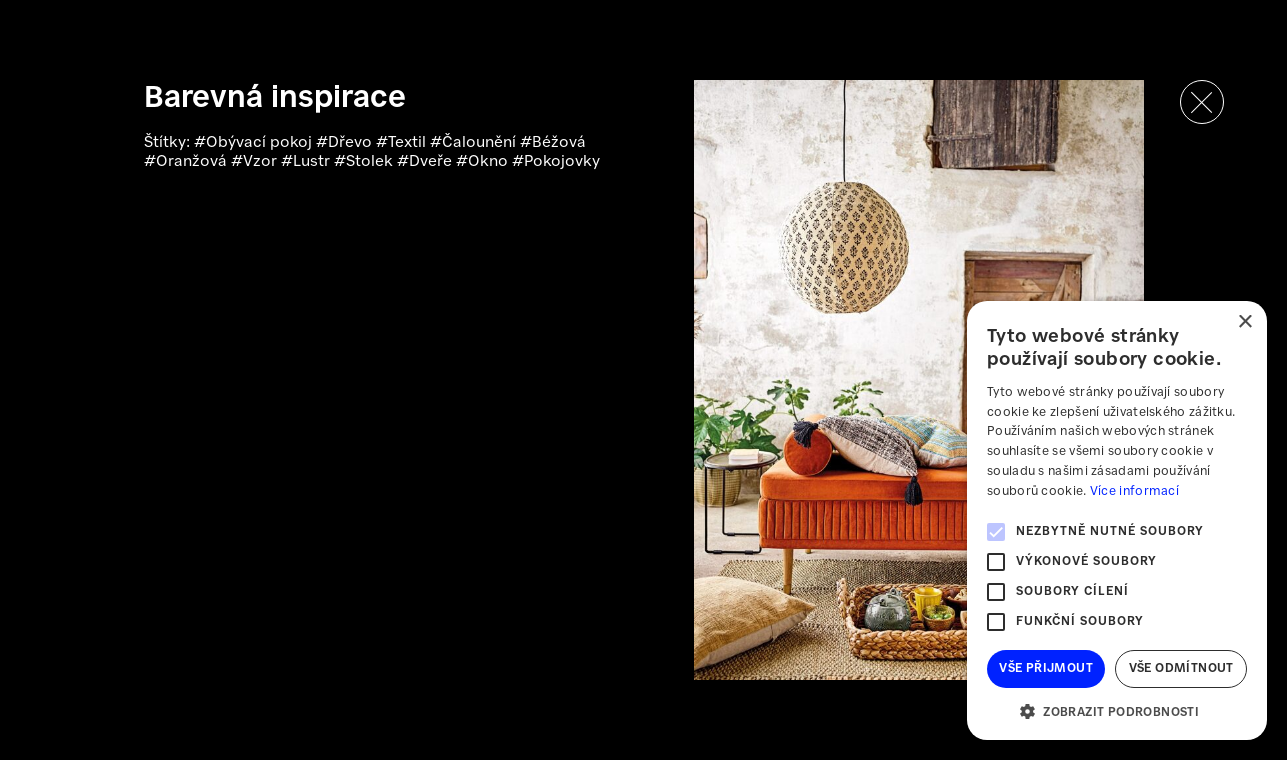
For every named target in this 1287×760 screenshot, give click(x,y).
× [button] (1244, 322)
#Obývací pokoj (255, 143)
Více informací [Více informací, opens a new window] (1134, 491)
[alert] (1117, 520)
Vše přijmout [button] (1046, 668)
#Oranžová (187, 162)
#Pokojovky (556, 162)
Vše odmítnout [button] (1181, 668)
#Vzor (256, 162)
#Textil (403, 143)
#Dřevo (346, 143)
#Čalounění (475, 143)
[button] (1117, 710)
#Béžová (553, 143)
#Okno (484, 162)
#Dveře (426, 162)
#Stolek (365, 162)
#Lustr (307, 162)
